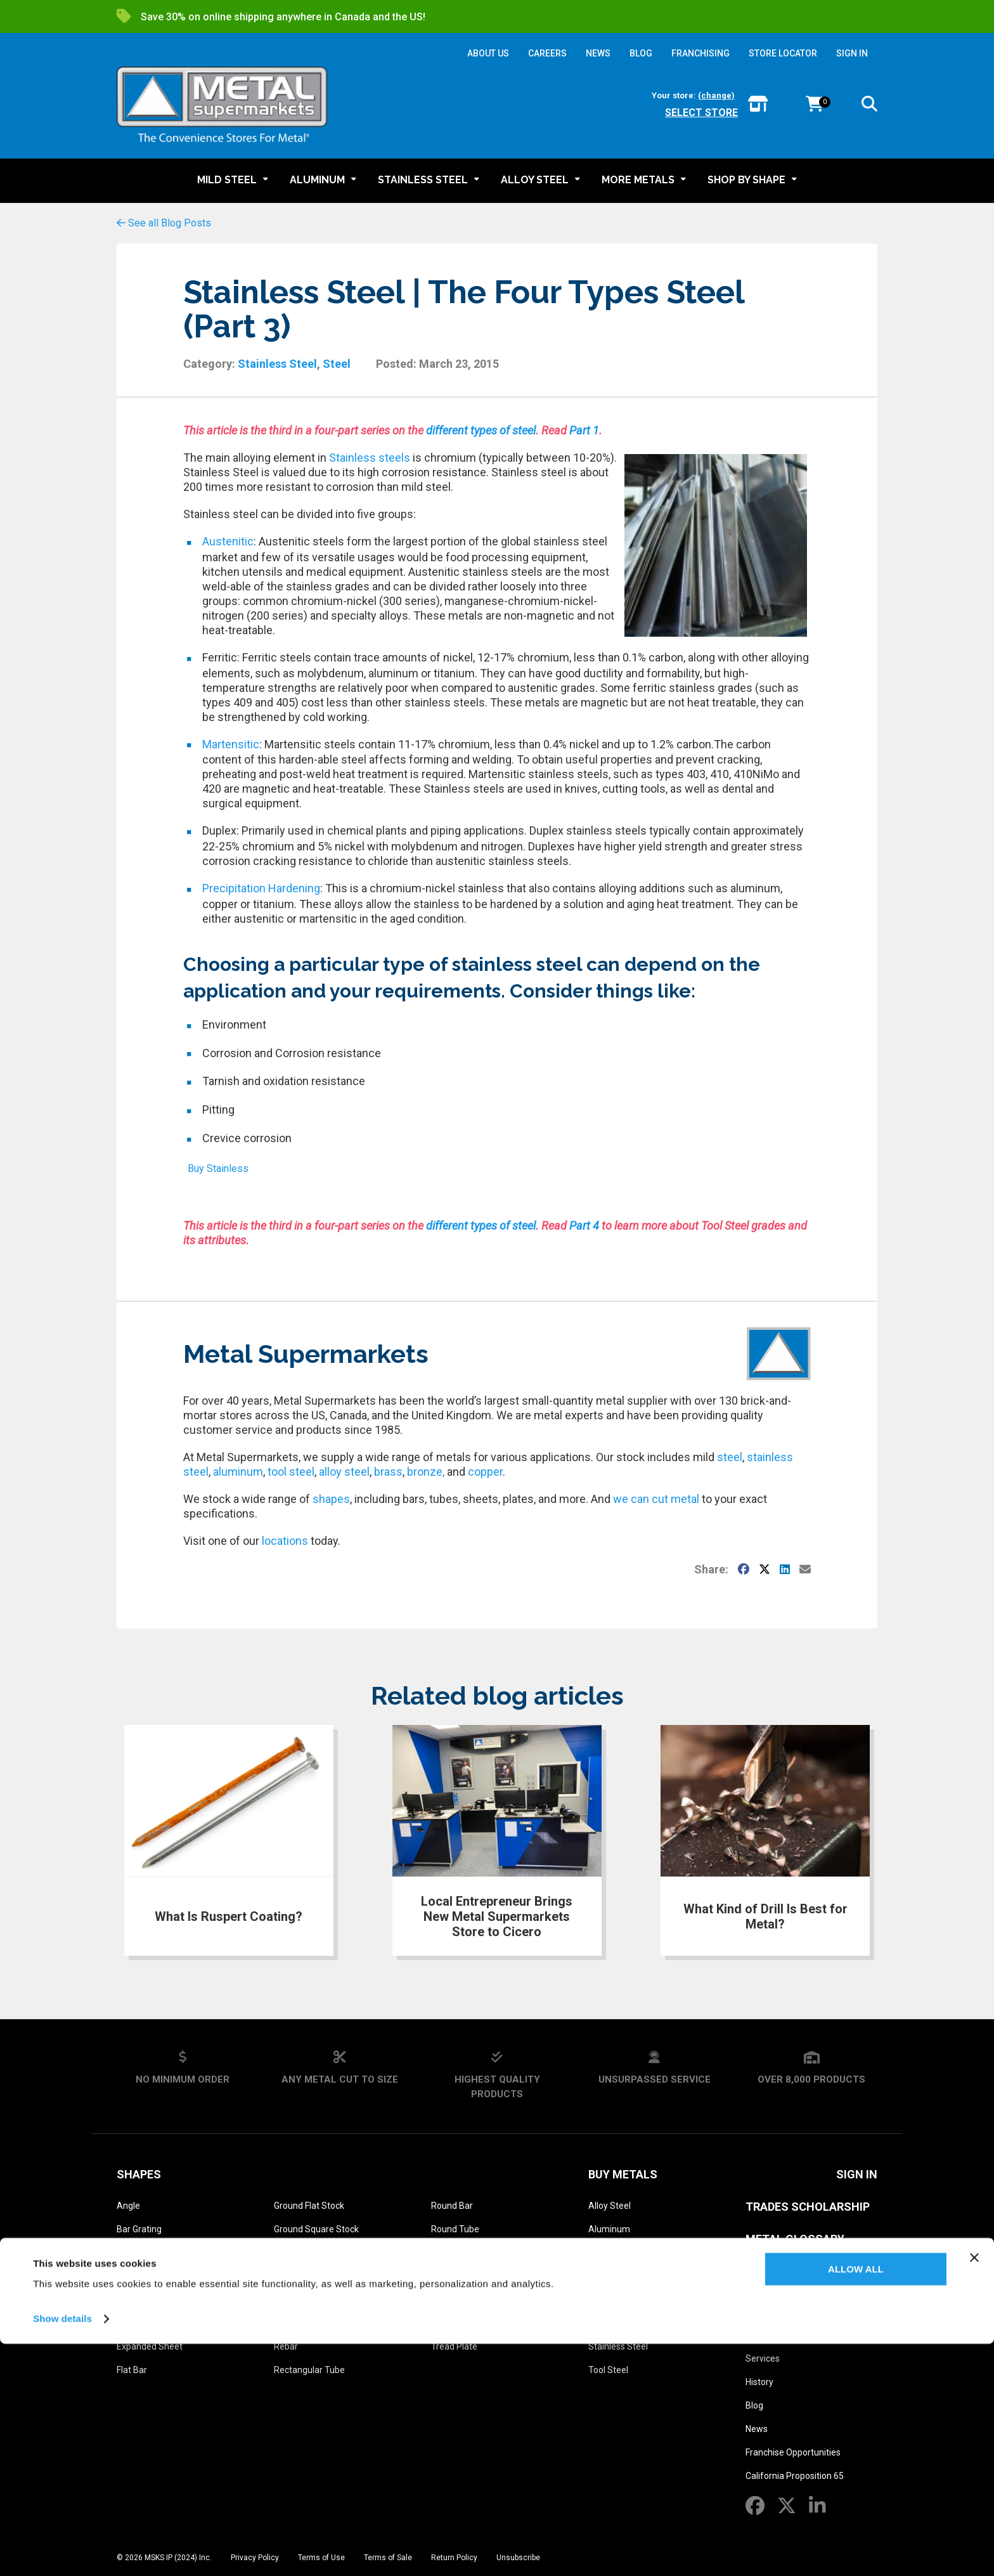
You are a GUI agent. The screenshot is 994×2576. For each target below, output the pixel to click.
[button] (869, 106)
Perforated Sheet (309, 2276)
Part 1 (584, 430)
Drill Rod (133, 2323)
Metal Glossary (795, 2239)
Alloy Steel (609, 2206)
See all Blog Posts (164, 223)
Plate (284, 2323)
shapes (331, 1499)
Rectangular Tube (309, 2370)
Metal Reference (796, 2271)
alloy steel (344, 1471)
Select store (701, 113)
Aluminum (609, 2229)
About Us (773, 2303)
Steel (337, 363)
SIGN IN (852, 53)
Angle (128, 2206)
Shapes (139, 2174)
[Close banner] (974, 2489)
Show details (62, 2551)
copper (485, 1471)
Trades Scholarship (808, 2206)
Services (763, 2358)
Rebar (286, 2346)
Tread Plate (454, 2346)
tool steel (291, 1471)
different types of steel (481, 430)
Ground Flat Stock (309, 2206)
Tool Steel (608, 2370)
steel (728, 1457)
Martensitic (230, 744)
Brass (599, 2252)
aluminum (238, 1471)
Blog (754, 2405)
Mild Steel (608, 2323)
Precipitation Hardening (261, 888)
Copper (602, 2299)
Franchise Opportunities (793, 2452)
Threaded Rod (459, 2323)
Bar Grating (139, 2229)
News (757, 2429)
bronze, (425, 1471)
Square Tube (456, 2299)
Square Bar (453, 2276)
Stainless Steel (277, 363)
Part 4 (584, 1225)
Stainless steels (369, 457)
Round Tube (455, 2229)
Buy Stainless (218, 1168)
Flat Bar (132, 2370)
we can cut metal (656, 1499)
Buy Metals (622, 2174)
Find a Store (769, 2335)
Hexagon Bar (299, 2252)
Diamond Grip (144, 2299)
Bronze (602, 2276)
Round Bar (452, 2206)
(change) (716, 95)
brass (388, 1471)
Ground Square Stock (316, 2229)
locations (285, 1540)
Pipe (283, 2299)
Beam (129, 2252)
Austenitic (228, 541)
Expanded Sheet (150, 2346)
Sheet (443, 2252)
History (759, 2382)
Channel (133, 2276)
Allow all (856, 2501)
